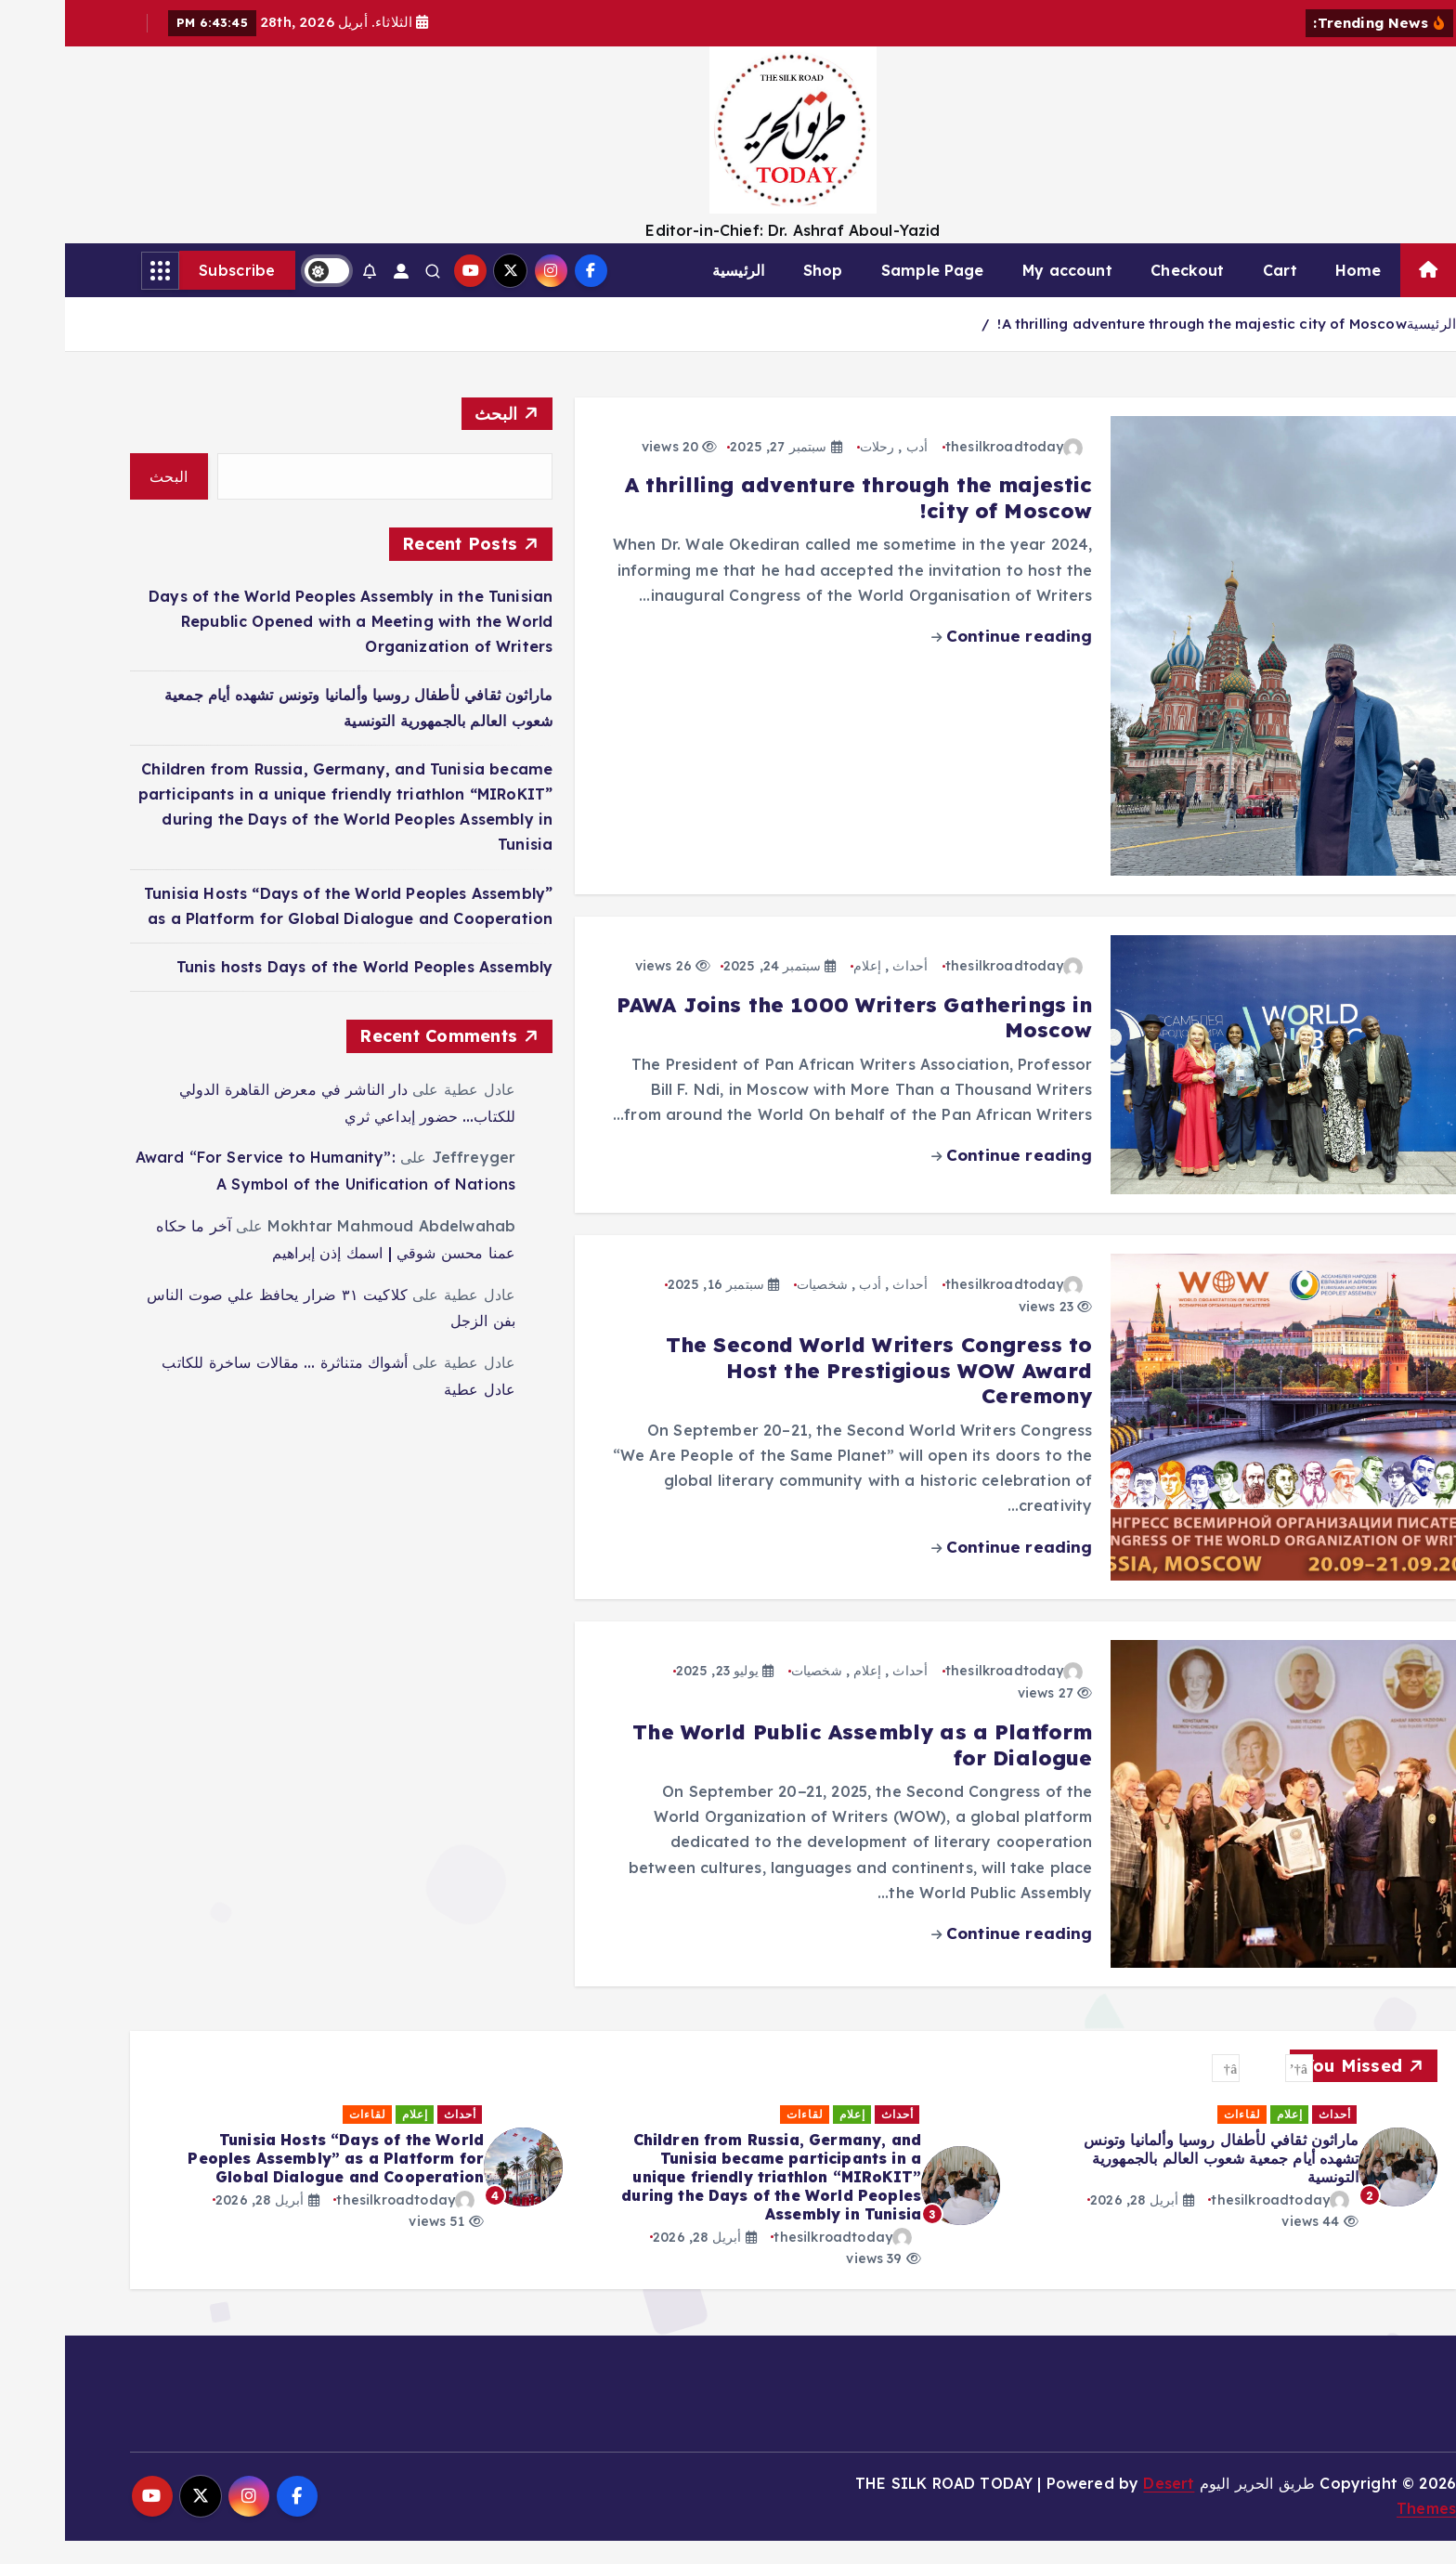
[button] (1234, 2092)
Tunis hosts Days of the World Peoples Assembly (299, 990)
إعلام (802, 990)
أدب (852, 470)
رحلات (812, 470)
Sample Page (867, 294)
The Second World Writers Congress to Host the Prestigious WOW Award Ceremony (814, 1394)
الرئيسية (673, 294)
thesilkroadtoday (949, 470)
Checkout (1122, 294)
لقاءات (1219, 2138)
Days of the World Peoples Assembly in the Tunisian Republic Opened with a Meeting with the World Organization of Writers (286, 644)
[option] (1164, 2200)
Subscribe (172, 294)
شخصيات (757, 1307)
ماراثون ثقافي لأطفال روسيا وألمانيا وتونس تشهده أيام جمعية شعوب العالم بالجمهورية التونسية (718, 2181)
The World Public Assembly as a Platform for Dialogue (797, 1769)
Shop (758, 294)
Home (1293, 294)
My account (1002, 294)
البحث (431, 437)
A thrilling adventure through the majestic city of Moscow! (1136, 348)
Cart (1215, 294)
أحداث (845, 990)
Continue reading (947, 660)
